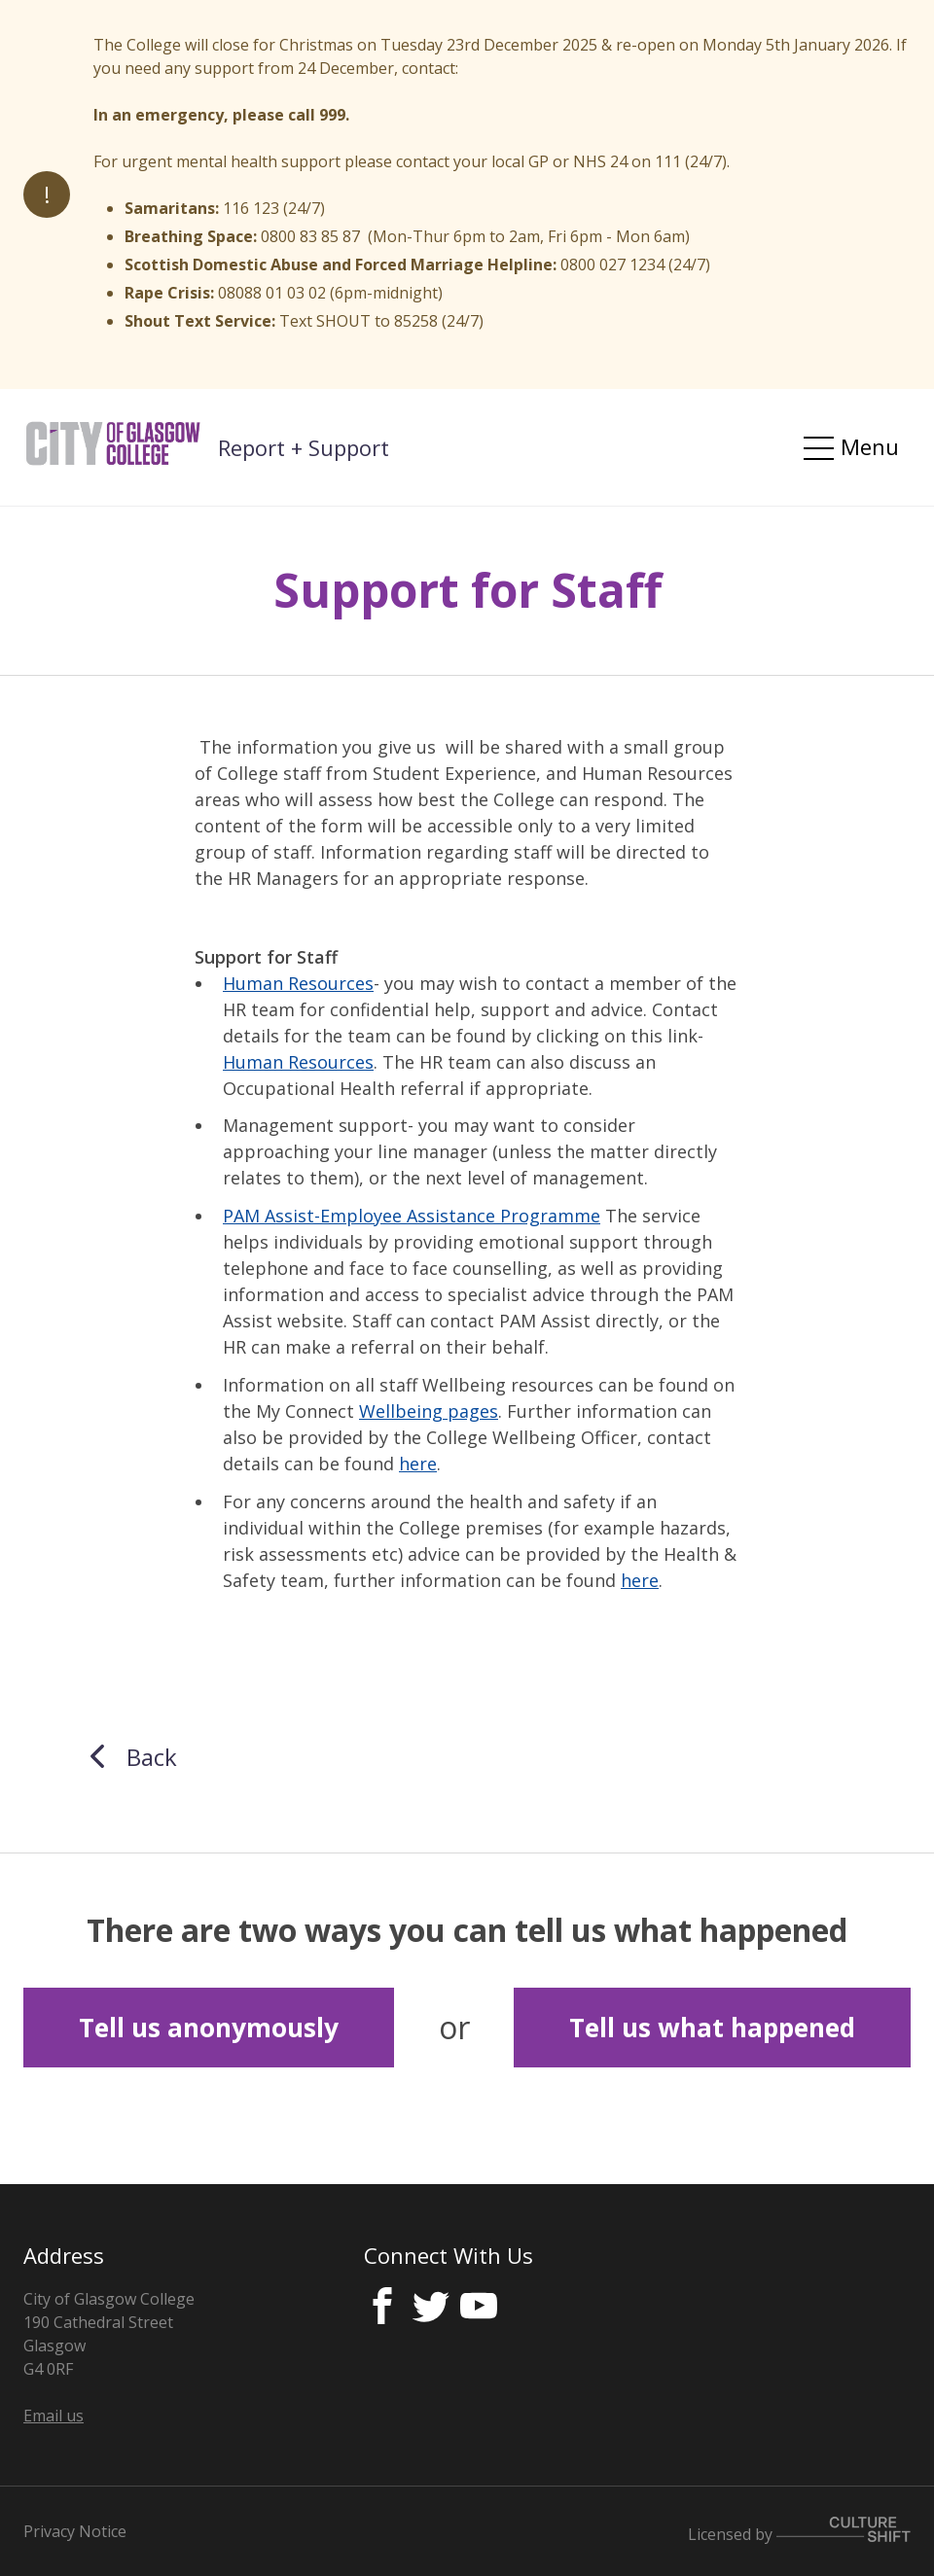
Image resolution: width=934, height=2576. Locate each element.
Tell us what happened (712, 2027)
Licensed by (799, 2534)
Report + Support (303, 447)
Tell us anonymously (209, 2027)
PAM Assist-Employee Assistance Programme (411, 1215)
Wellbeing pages (428, 1411)
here (418, 1463)
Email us (53, 2415)
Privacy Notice (74, 2531)
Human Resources (298, 983)
